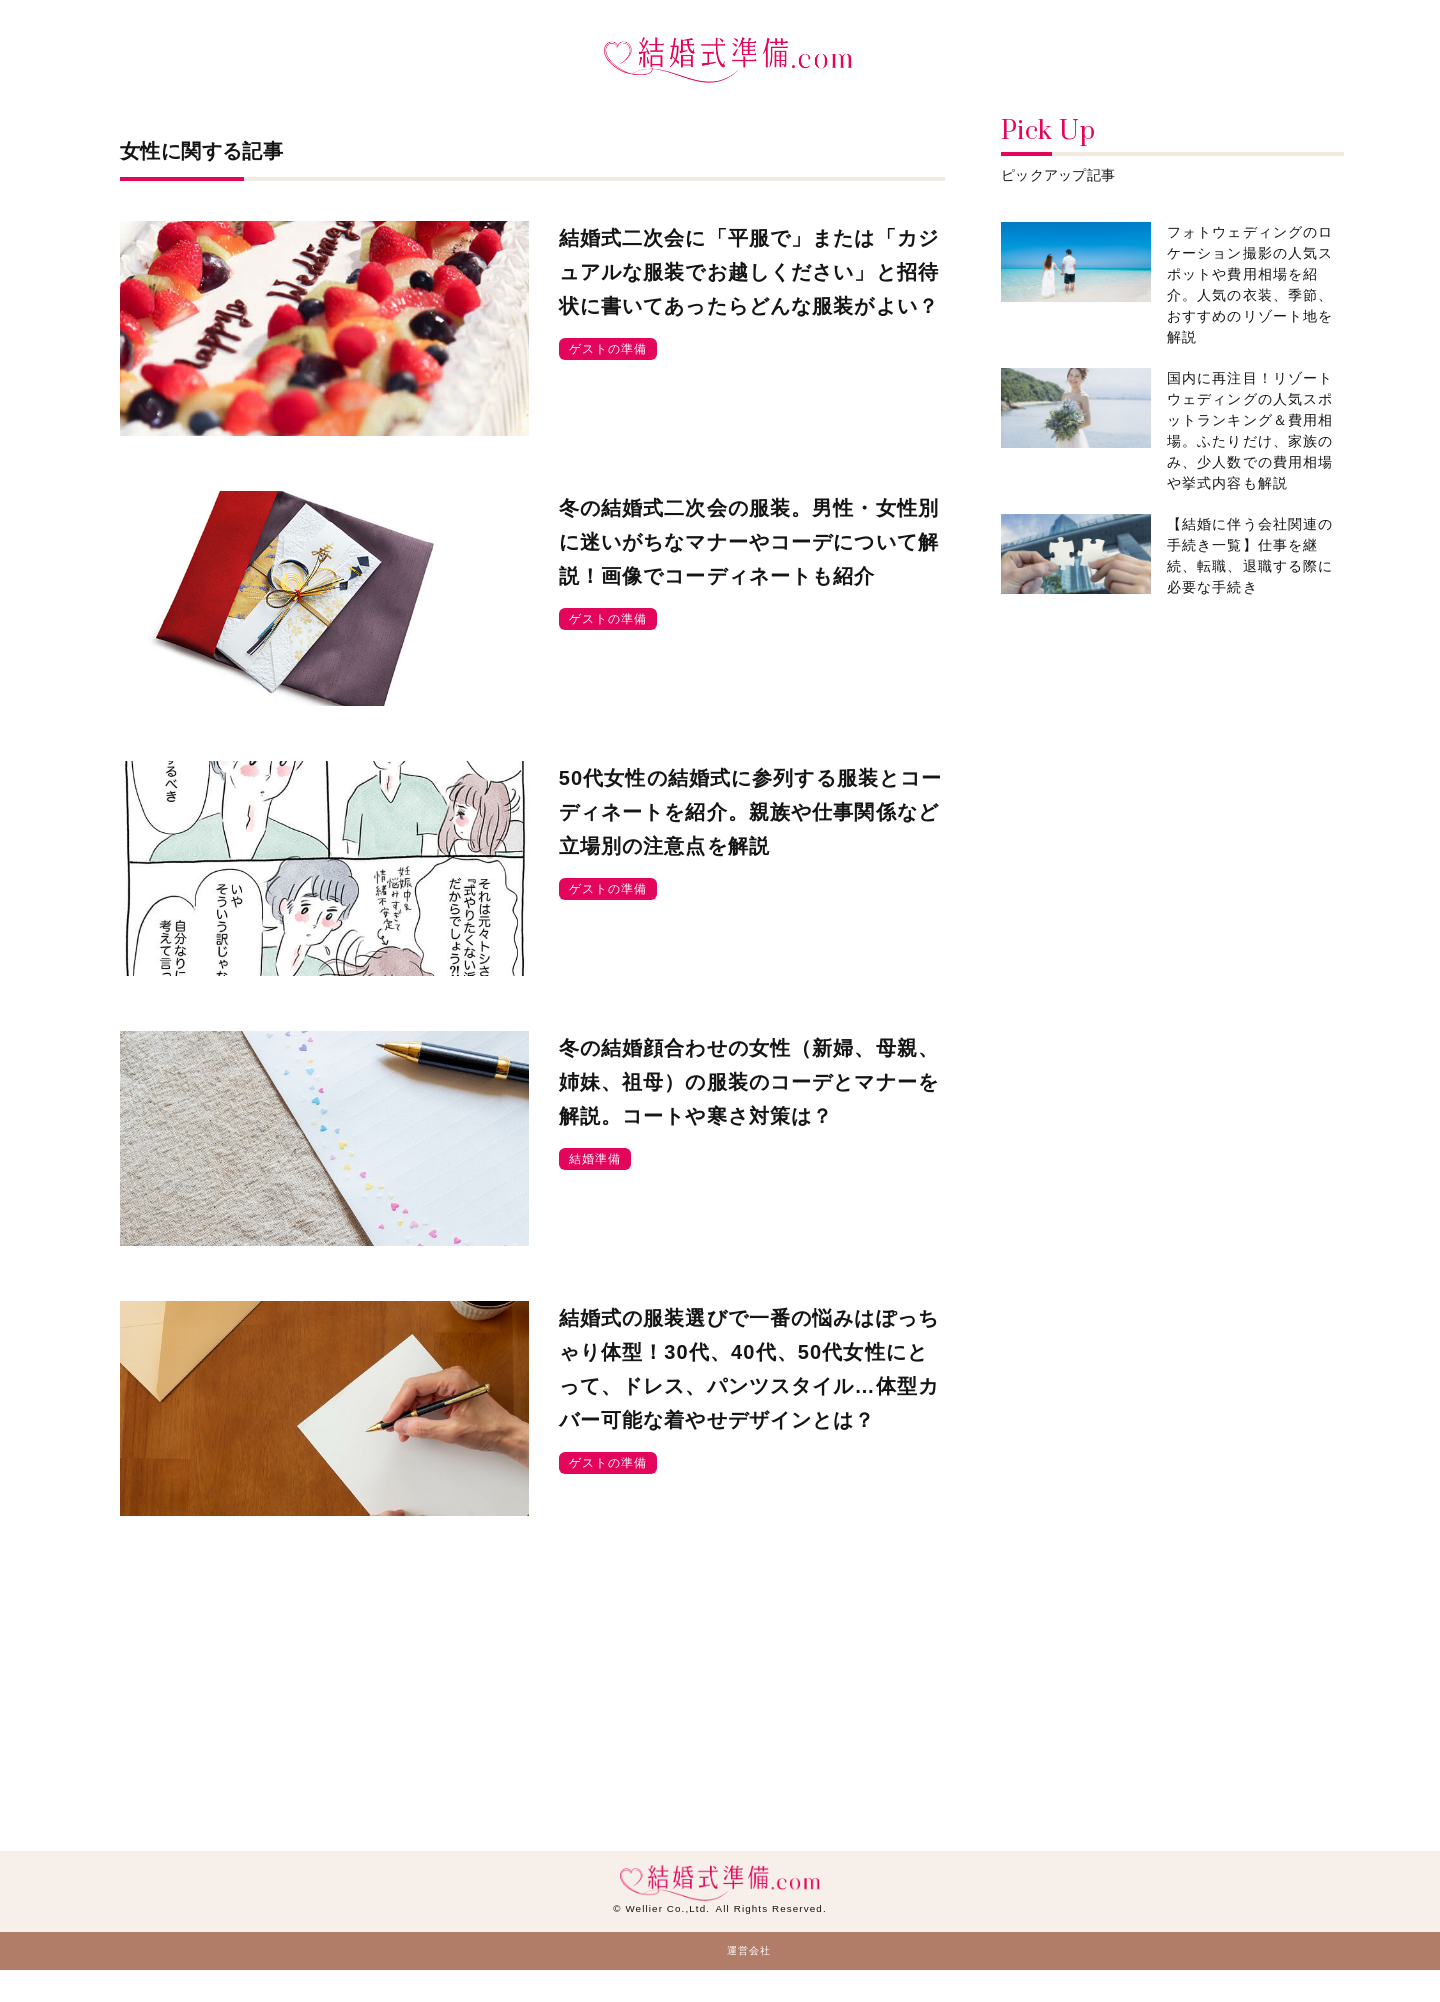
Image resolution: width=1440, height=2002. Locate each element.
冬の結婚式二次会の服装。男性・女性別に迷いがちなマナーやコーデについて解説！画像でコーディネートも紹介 (749, 542)
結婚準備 (595, 1159)
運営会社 (749, 1950)
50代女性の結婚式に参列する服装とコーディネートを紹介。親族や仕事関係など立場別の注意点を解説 (751, 812)
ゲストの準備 (608, 349)
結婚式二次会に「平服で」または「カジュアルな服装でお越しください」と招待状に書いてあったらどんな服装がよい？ (749, 272)
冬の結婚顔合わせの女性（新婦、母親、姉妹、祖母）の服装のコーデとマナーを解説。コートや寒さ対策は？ (749, 1082)
